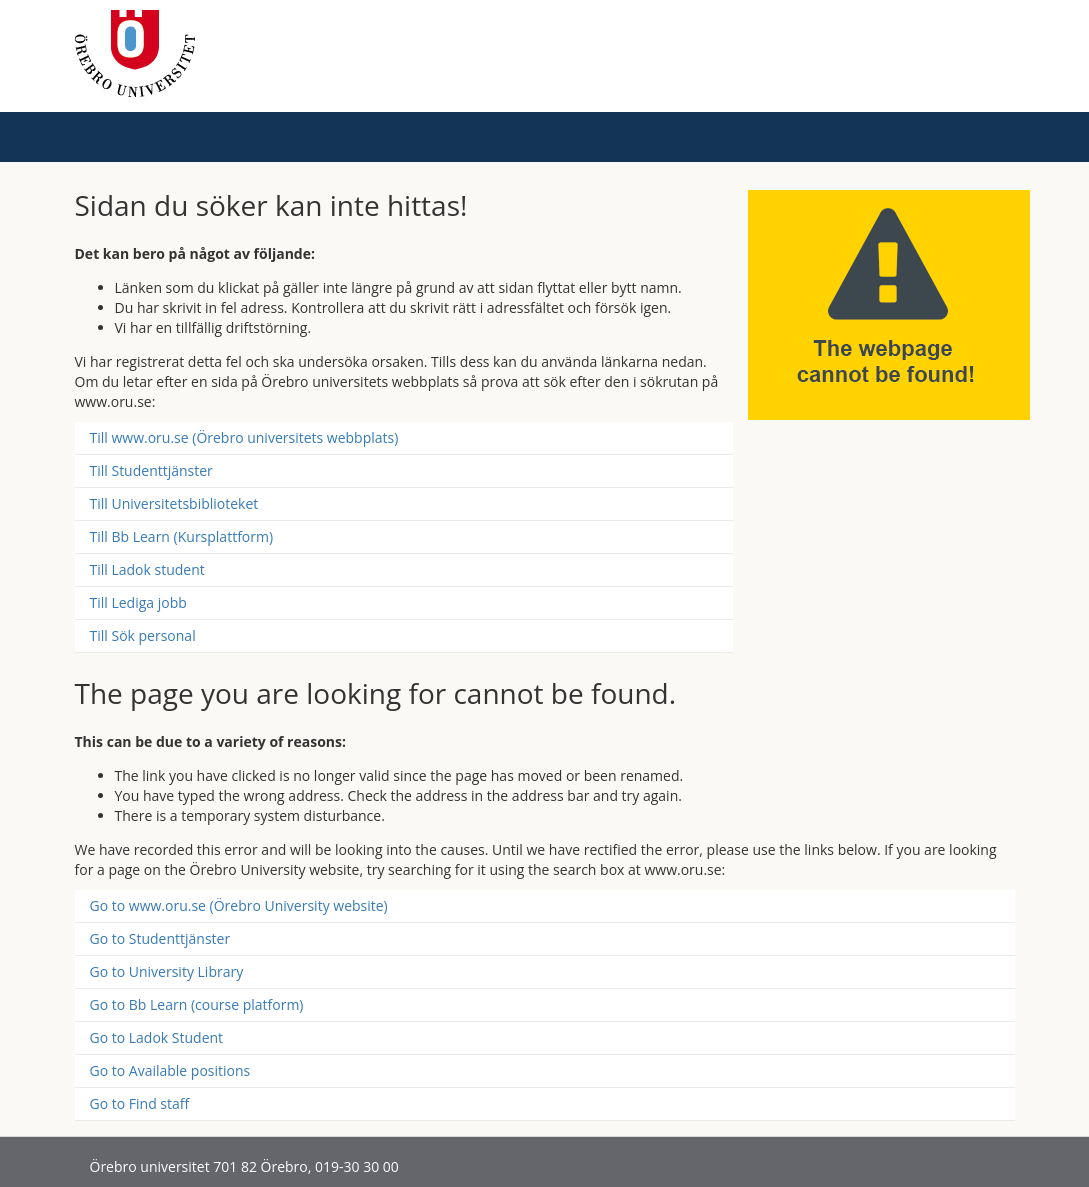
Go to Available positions (170, 1070)
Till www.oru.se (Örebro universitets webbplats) (244, 437)
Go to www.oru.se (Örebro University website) (239, 905)
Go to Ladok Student (157, 1037)
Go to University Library (167, 971)
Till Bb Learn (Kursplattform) (182, 536)
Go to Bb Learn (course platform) (197, 1004)
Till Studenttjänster (151, 470)
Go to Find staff (140, 1103)
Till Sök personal (143, 635)
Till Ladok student (147, 569)
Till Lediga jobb (138, 602)
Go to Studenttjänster (160, 938)
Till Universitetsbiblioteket (174, 503)
